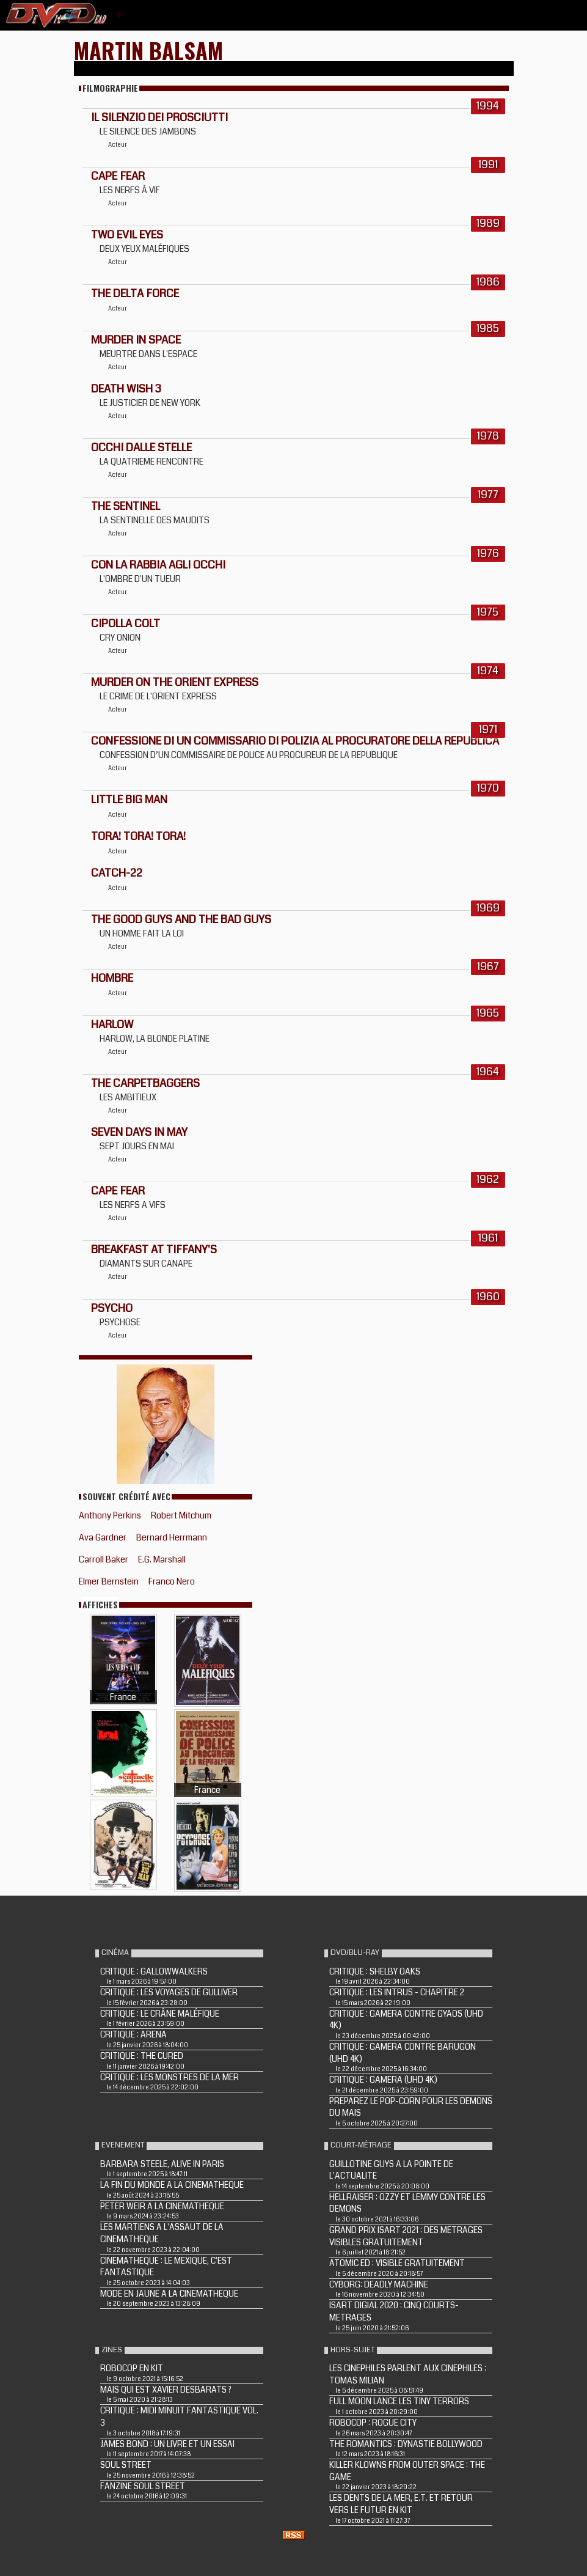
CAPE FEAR (118, 176)
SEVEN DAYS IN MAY (139, 1132)
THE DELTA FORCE (135, 293)
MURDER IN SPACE (136, 340)
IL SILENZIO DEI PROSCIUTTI (159, 117)
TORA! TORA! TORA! (138, 836)
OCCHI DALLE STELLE (141, 447)
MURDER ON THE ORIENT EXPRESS (174, 682)
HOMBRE (112, 978)
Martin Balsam (148, 50)
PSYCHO (112, 1308)
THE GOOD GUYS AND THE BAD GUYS (181, 919)
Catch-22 (116, 873)
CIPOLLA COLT (125, 623)
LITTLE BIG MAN (129, 800)
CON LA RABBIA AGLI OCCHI (158, 565)
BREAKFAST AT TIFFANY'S (154, 1249)
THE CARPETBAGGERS (145, 1083)
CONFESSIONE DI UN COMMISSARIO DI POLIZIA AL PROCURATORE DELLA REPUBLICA (295, 741)
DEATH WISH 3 (126, 389)
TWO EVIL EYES (127, 235)
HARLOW (112, 1024)
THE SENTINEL (125, 506)
